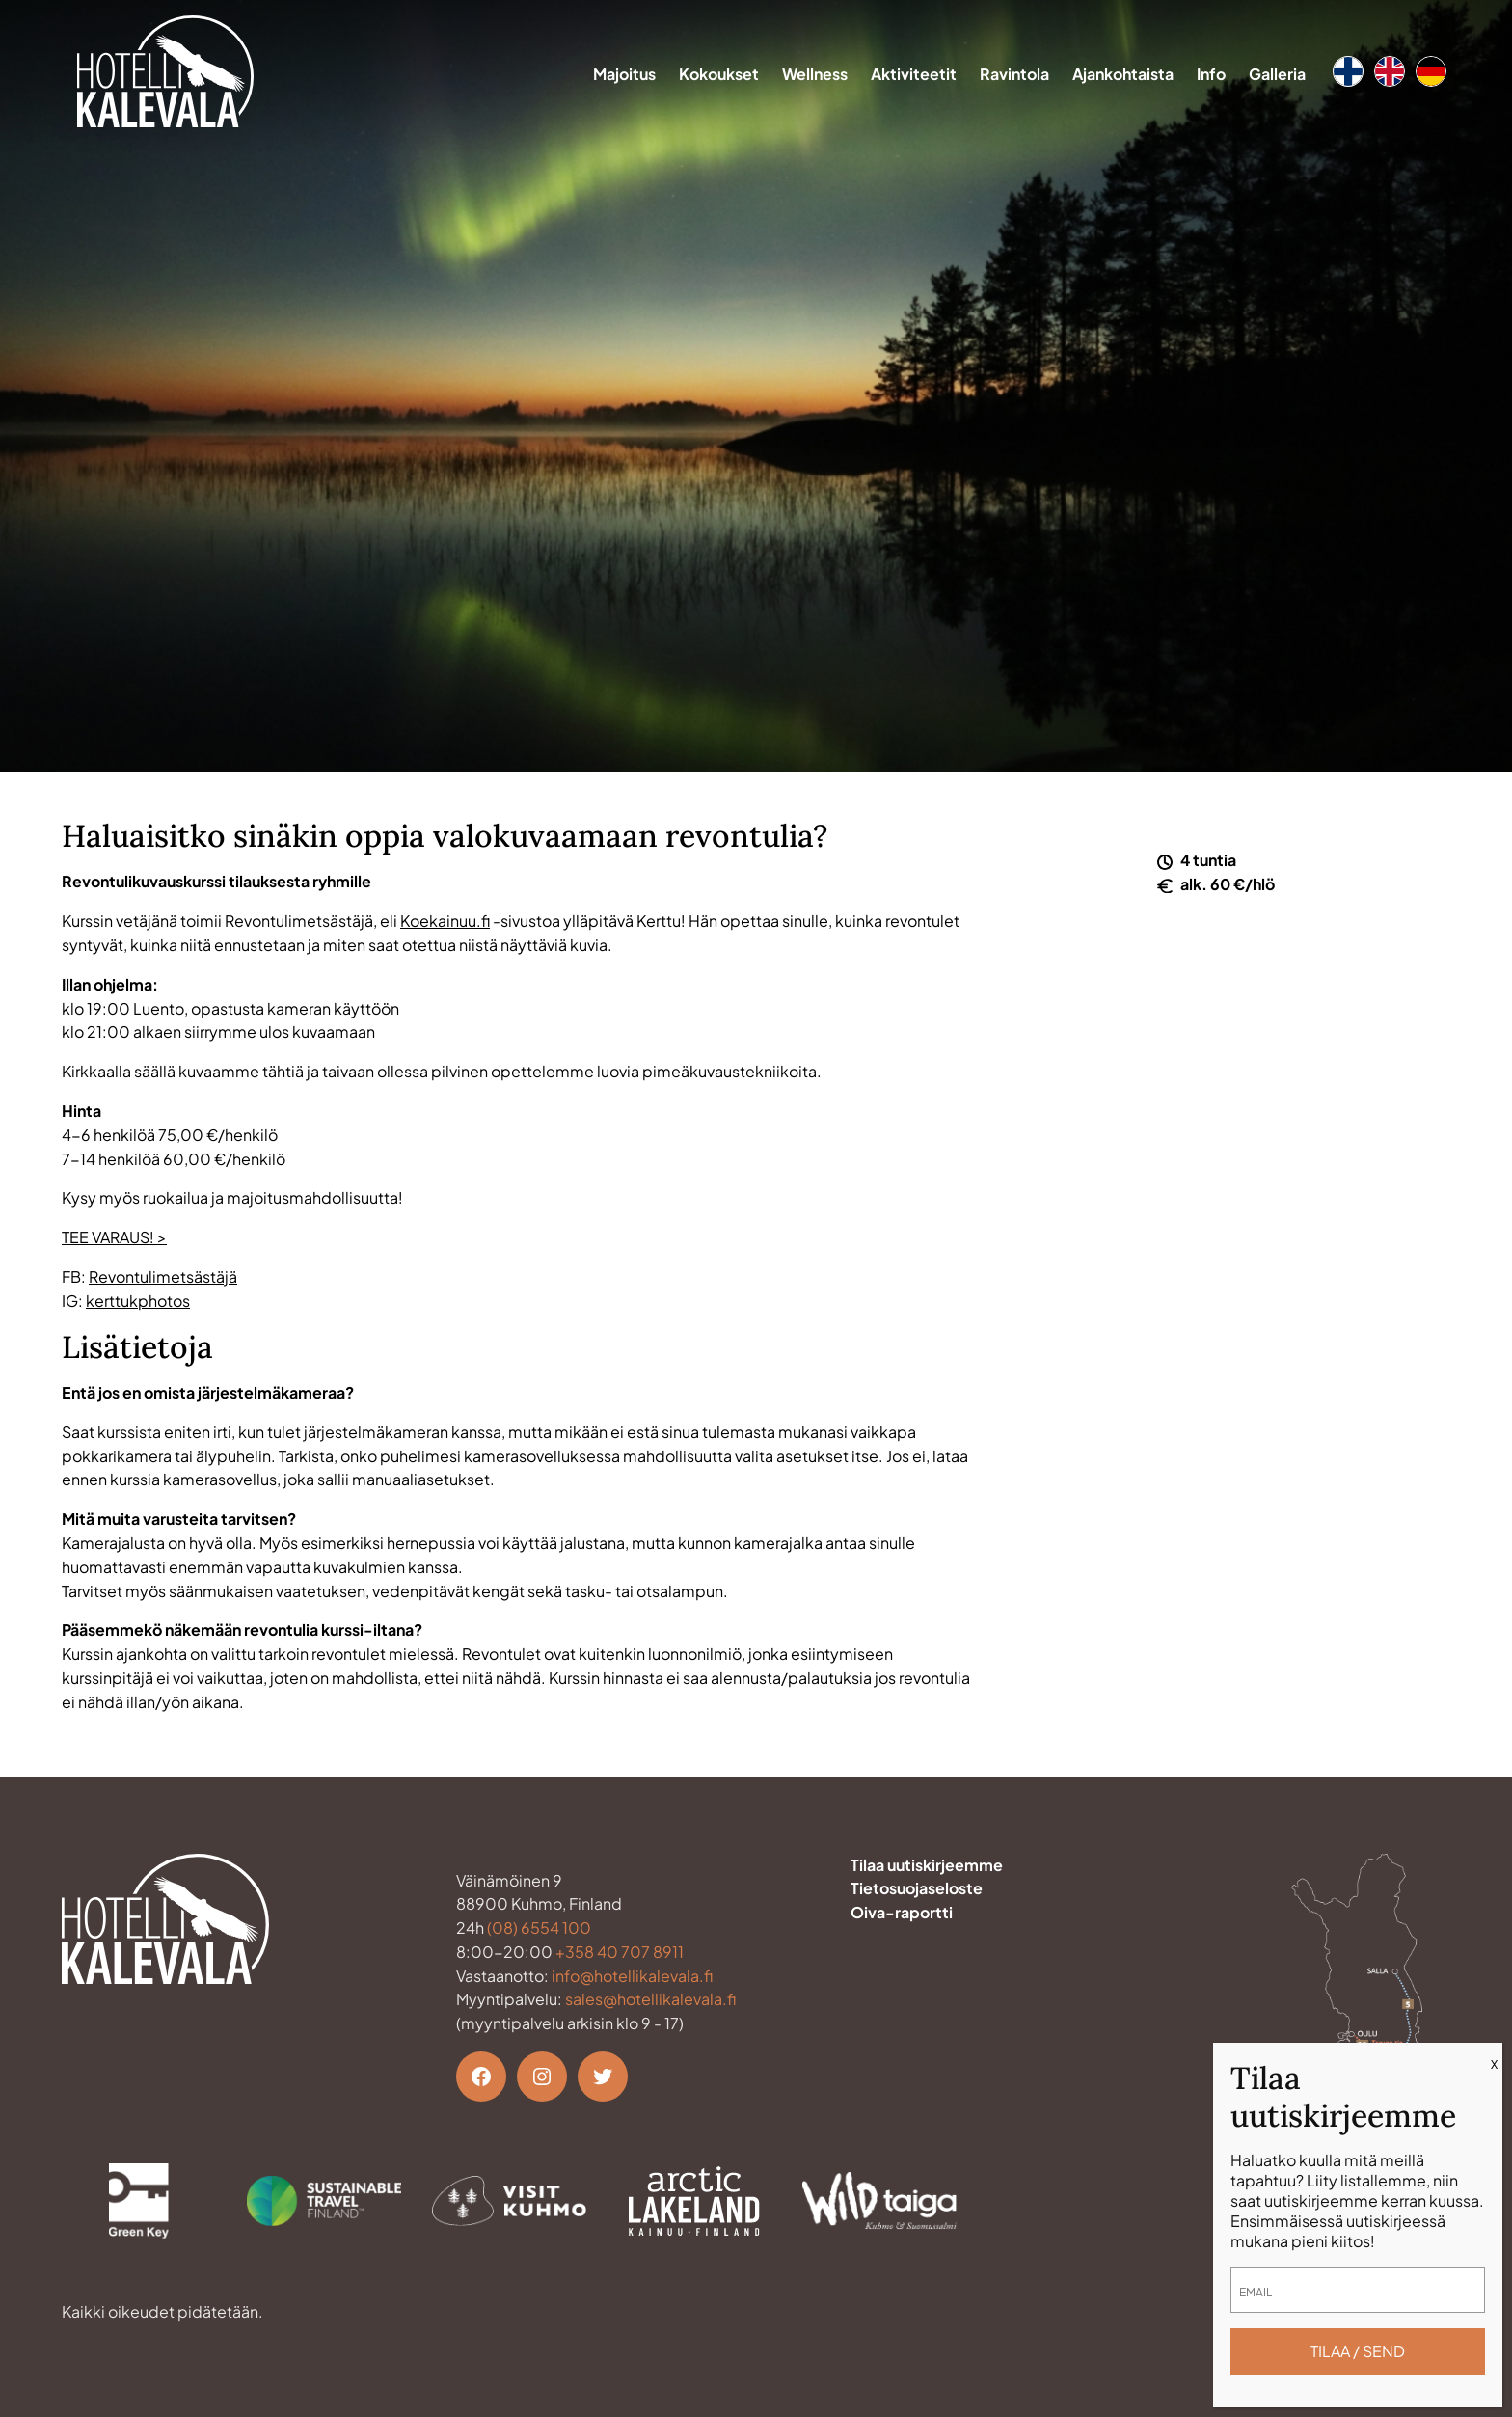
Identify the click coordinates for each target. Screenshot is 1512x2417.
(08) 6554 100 (539, 1927)
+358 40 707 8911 (619, 1952)
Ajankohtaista (1123, 74)
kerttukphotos (138, 1300)
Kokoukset (719, 74)
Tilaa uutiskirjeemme (926, 1865)
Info (1211, 74)
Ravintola (1014, 74)
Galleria (1277, 74)
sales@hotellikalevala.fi (650, 1999)
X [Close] (1494, 2064)
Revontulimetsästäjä (163, 1276)
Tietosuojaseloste (916, 1888)
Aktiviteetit (914, 74)
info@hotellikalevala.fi (632, 1976)
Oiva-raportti (901, 1912)
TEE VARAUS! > (114, 1237)
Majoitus (624, 74)
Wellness (815, 74)
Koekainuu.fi (445, 920)
